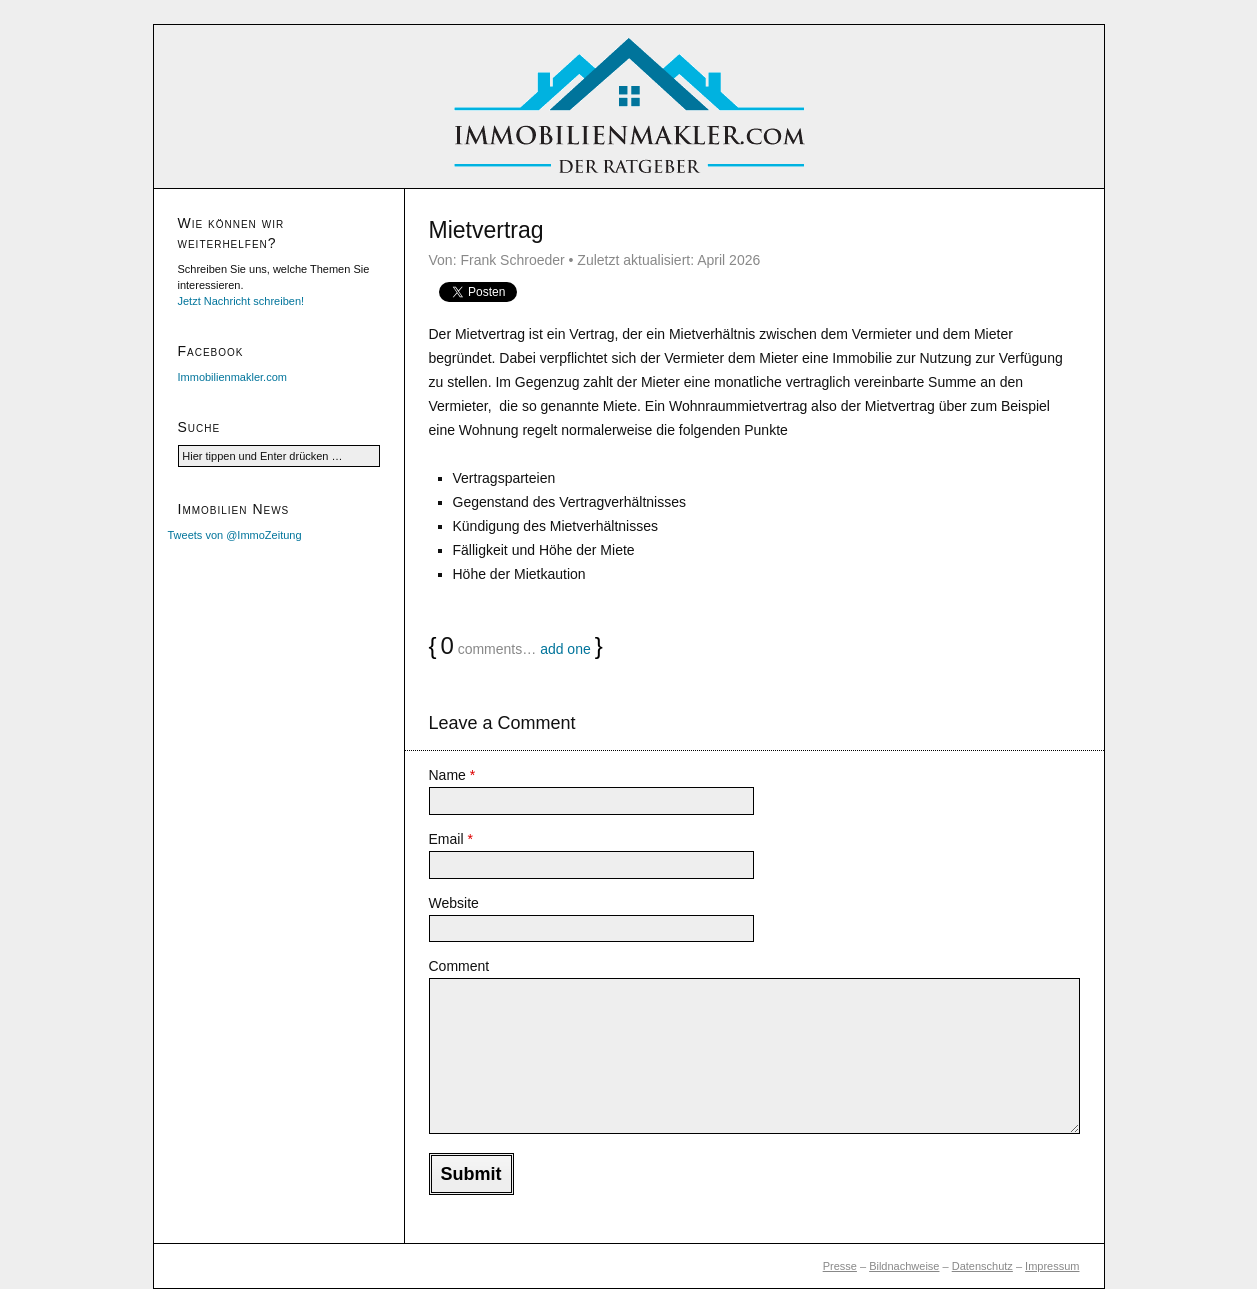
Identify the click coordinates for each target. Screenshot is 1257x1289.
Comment (459, 966)
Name (452, 775)
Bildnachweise (904, 1266)
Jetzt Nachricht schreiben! (241, 301)
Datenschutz (982, 1266)
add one (565, 649)
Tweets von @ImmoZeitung (235, 535)
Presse (840, 1266)
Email (451, 839)
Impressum (1052, 1266)
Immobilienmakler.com (232, 377)
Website (454, 903)
